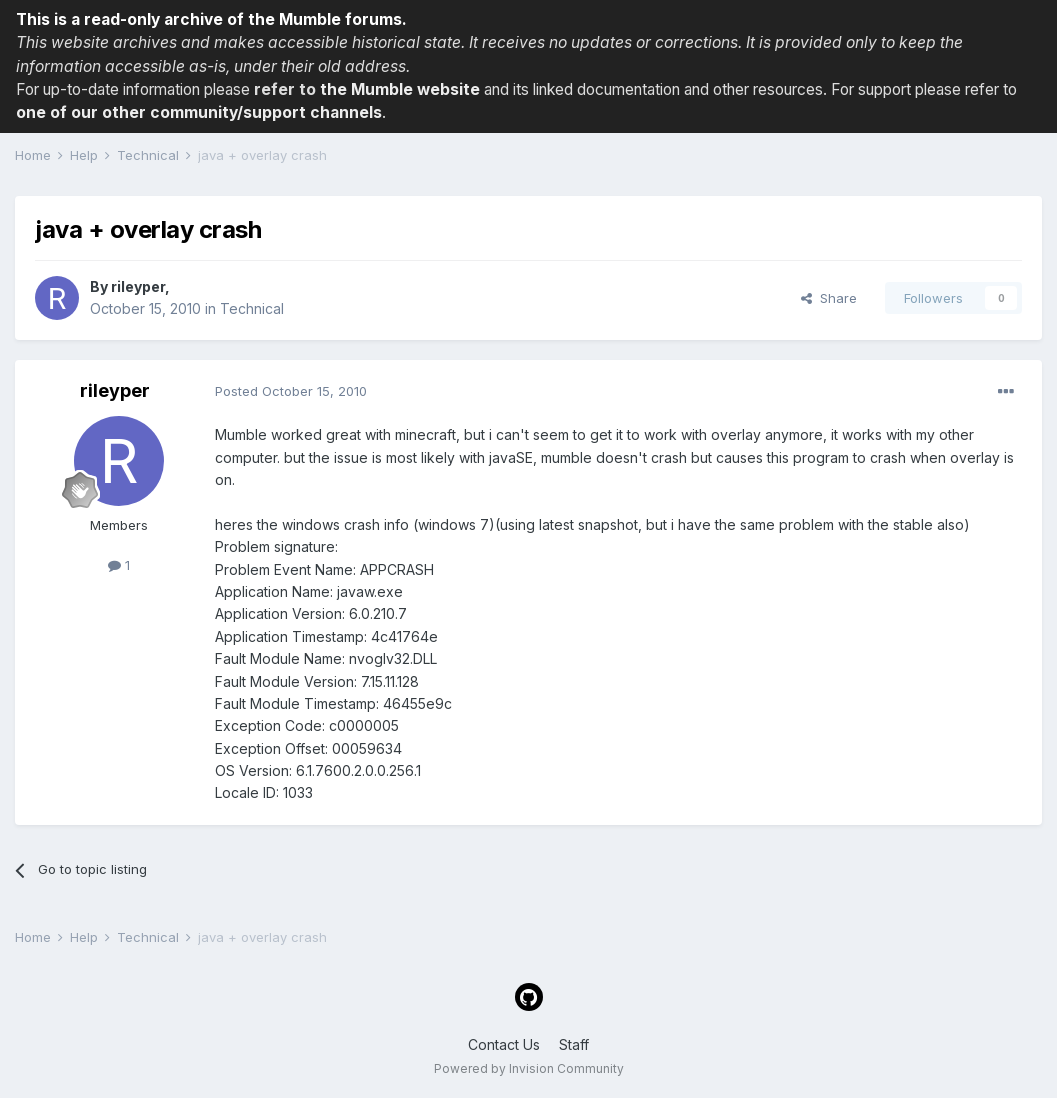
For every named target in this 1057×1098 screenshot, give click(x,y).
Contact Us (504, 1044)
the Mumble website (400, 89)
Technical (252, 308)
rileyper (138, 286)
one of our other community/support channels (199, 112)
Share (829, 298)
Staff (574, 1044)
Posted (291, 391)
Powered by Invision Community (529, 1068)
